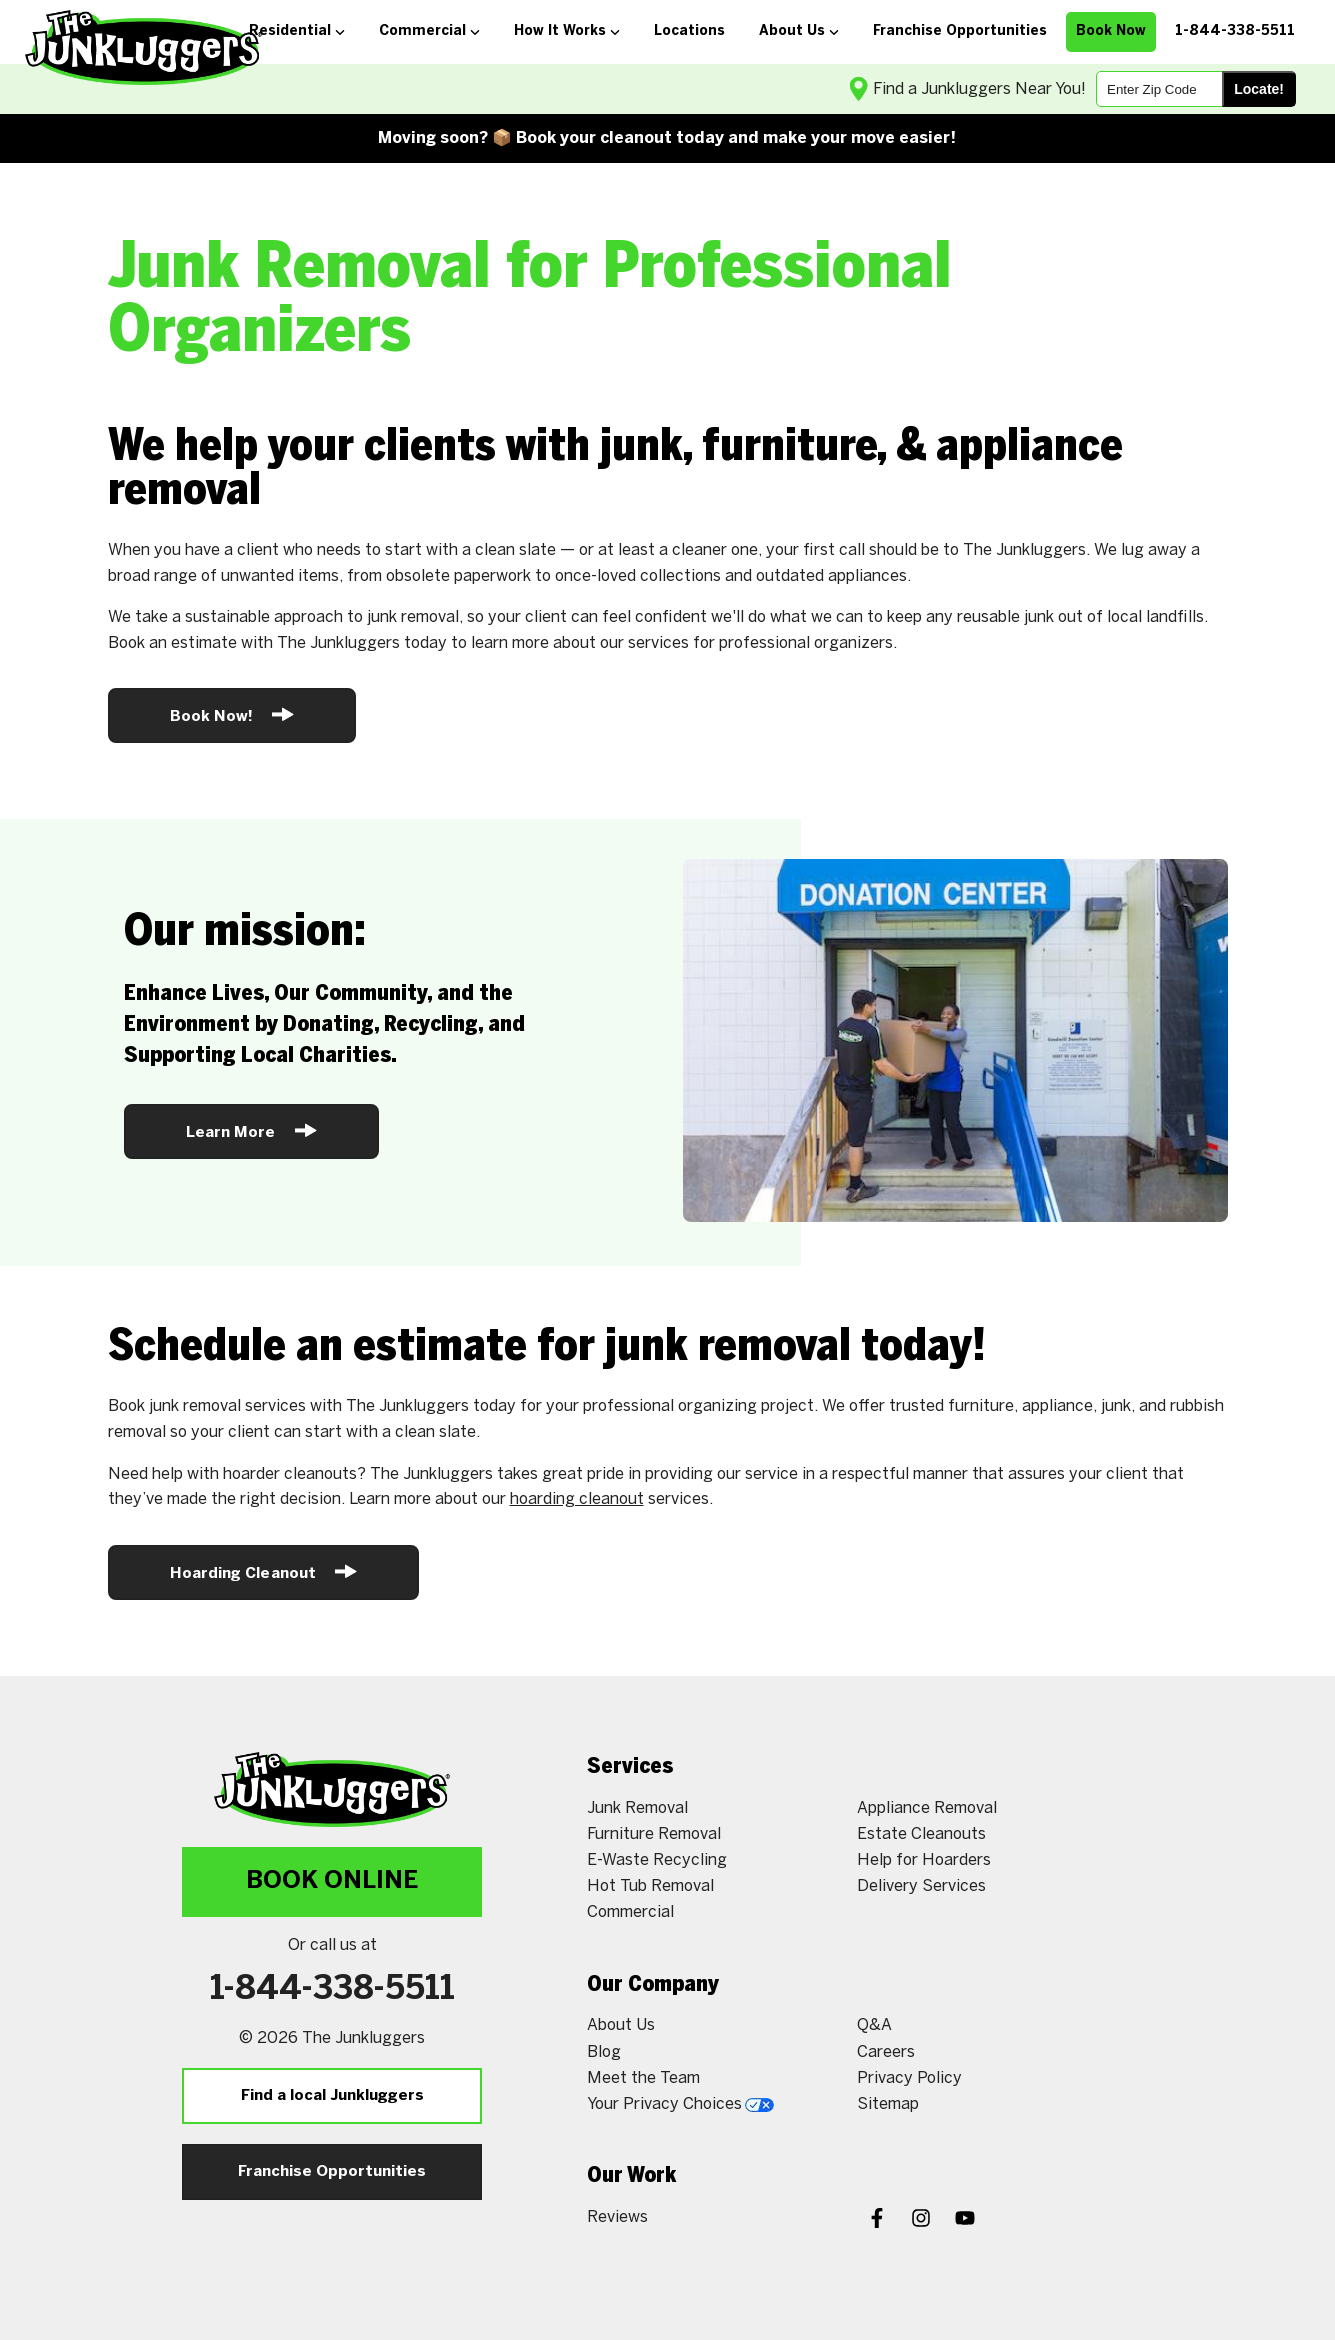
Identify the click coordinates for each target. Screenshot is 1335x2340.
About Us (621, 2025)
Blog (604, 2052)
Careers (886, 2052)
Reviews (617, 2217)
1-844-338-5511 (332, 1990)
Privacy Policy (909, 2078)
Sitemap (888, 2104)
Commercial (630, 1912)
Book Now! (232, 714)
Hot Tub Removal (650, 1886)
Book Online (332, 1881)
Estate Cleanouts (921, 1834)
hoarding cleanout (577, 1499)
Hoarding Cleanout (264, 1571)
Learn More (251, 1130)
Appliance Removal (927, 1808)
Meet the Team (643, 2078)
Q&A (874, 2025)
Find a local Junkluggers (332, 2096)
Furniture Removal (654, 1834)
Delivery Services (921, 1886)
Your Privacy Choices (680, 2104)
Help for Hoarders (924, 1860)
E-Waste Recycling (657, 1860)
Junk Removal (637, 1808)
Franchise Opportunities (332, 2172)
